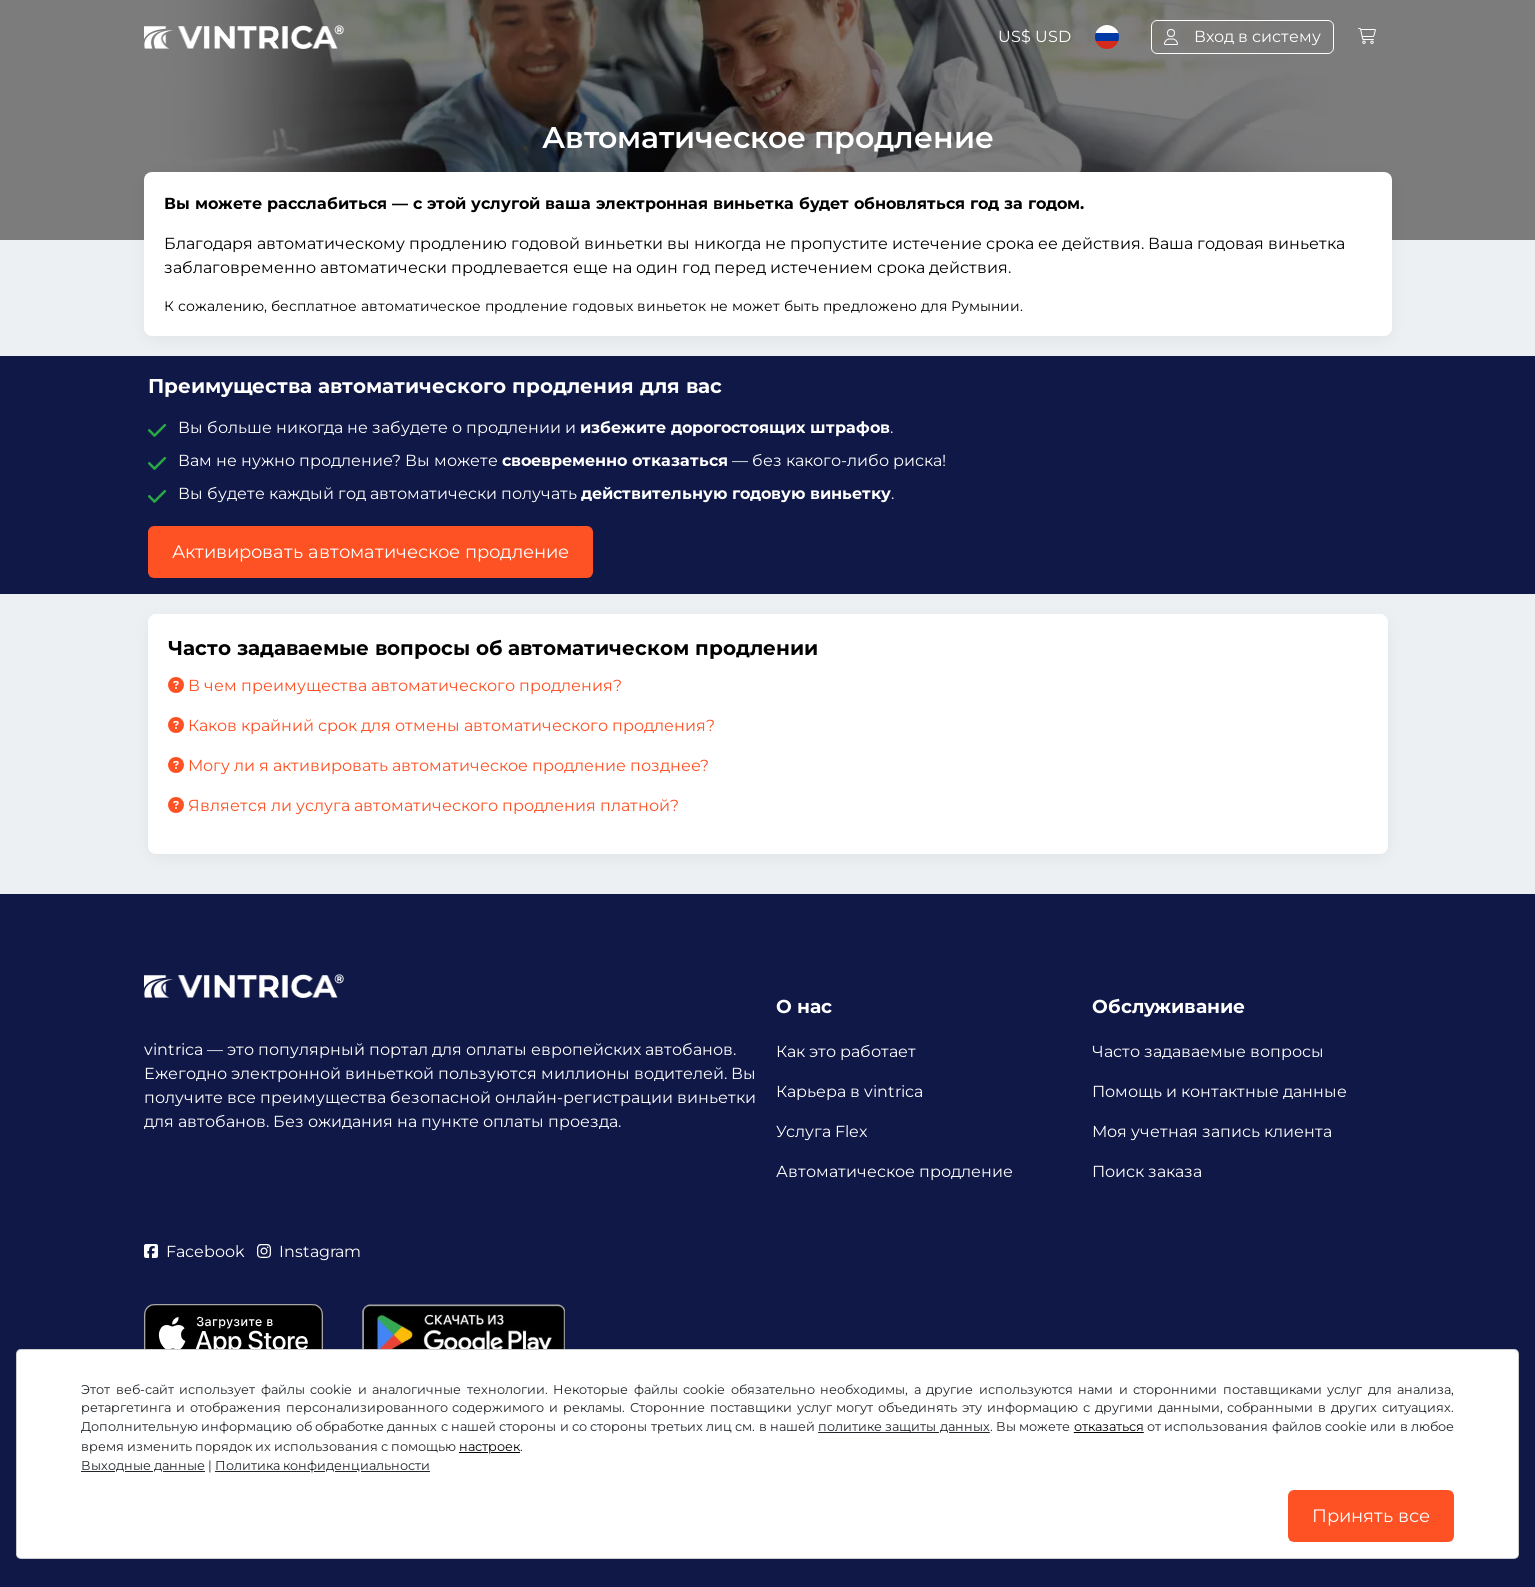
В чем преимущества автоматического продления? (395, 685)
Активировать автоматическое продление (370, 552)
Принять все (1371, 1516)
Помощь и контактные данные (1219, 1091)
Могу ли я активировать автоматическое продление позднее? (438, 765)
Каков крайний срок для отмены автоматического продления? (441, 725)
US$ (1034, 36)
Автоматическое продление (894, 1171)
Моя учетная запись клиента (1212, 1131)
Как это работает (846, 1051)
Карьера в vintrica (849, 1091)
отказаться (1109, 1426)
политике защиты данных (904, 1426)
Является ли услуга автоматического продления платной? (423, 805)
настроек (489, 1446)
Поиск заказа (1147, 1171)
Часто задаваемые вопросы (1208, 1051)
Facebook (194, 1251)
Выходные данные (143, 1465)
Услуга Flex (822, 1131)
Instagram (309, 1251)
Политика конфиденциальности (322, 1465)
